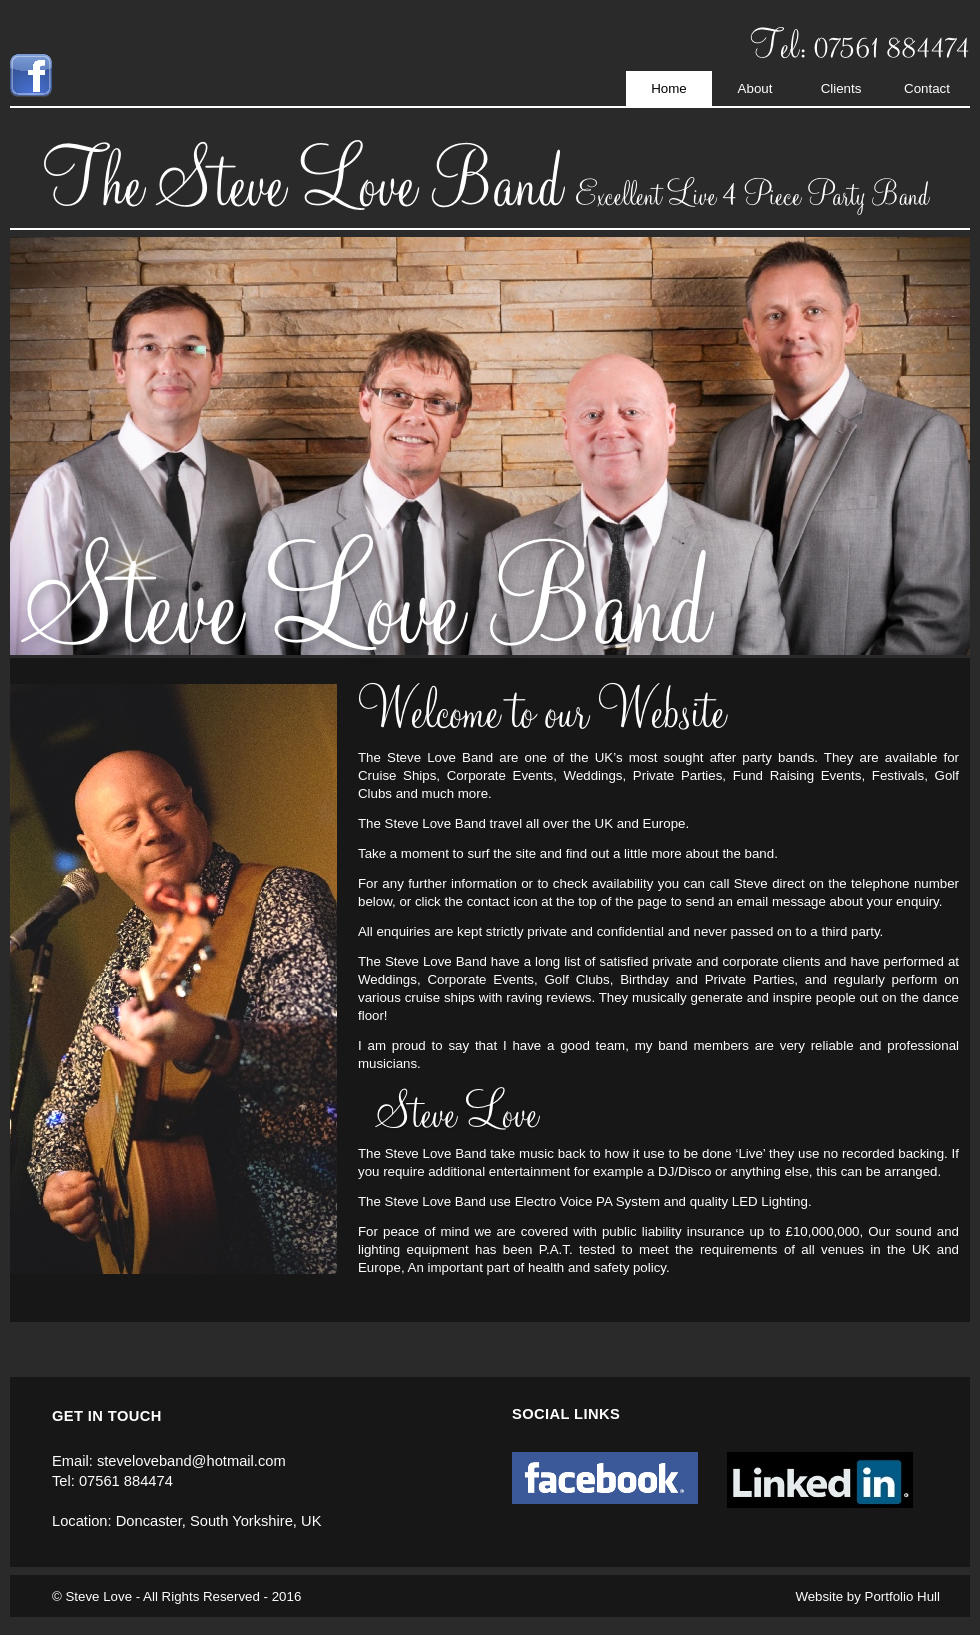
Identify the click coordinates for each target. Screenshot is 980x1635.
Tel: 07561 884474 (112, 1481)
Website (819, 1596)
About (755, 88)
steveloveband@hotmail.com (191, 1461)
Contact (927, 88)
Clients (841, 88)
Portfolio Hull (902, 1596)
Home (669, 88)
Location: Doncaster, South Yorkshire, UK (186, 1521)
